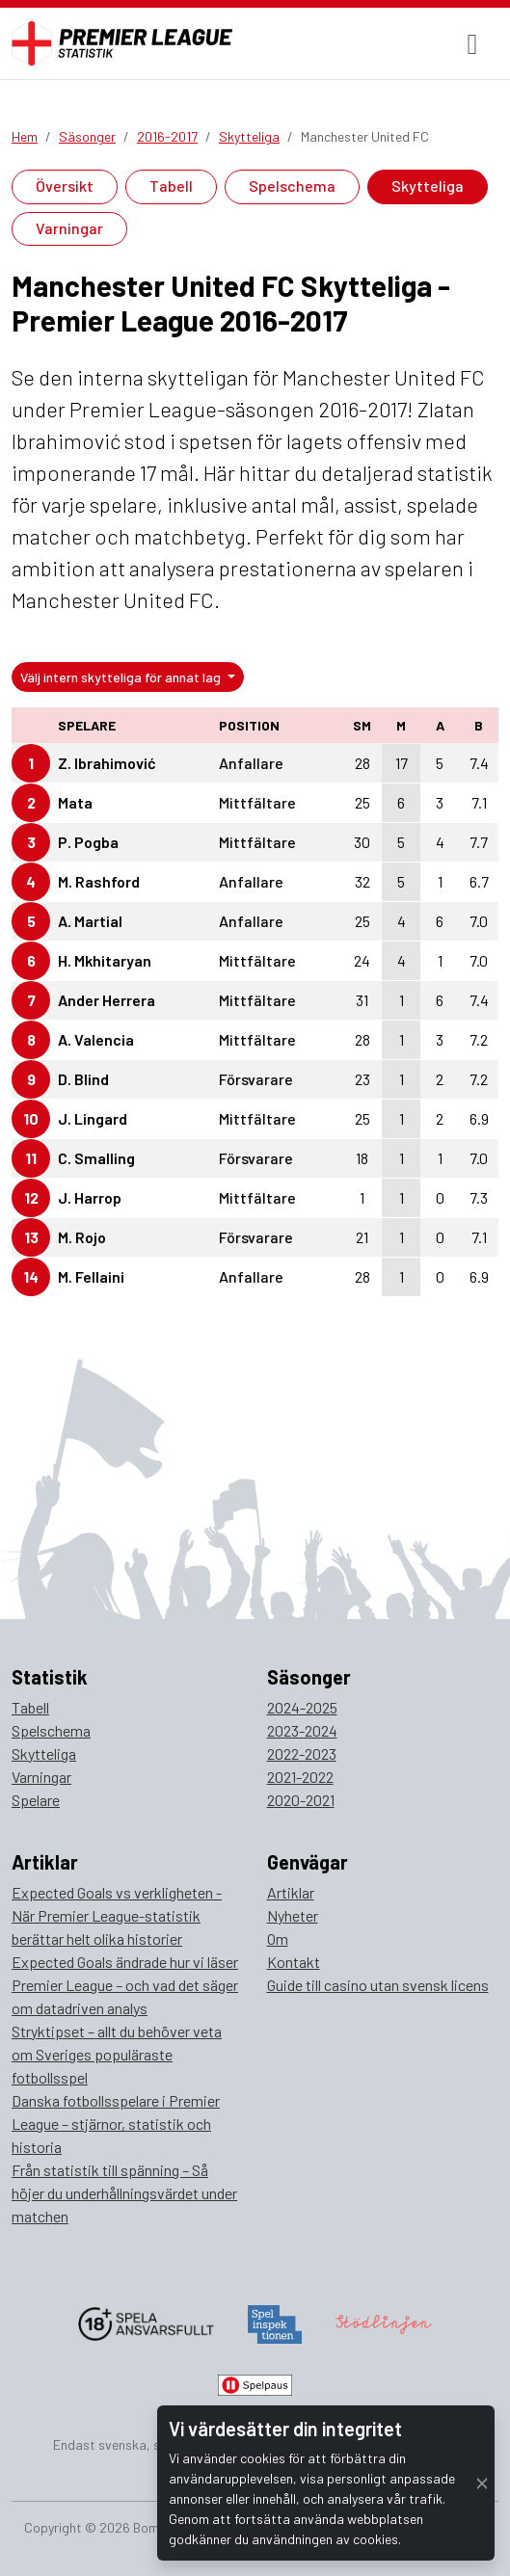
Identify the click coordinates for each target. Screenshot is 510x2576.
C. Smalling (96, 1158)
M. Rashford (99, 881)
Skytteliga (249, 136)
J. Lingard (92, 1118)
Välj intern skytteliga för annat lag (122, 677)
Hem (25, 136)
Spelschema (292, 185)
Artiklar (290, 1892)
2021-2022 (300, 1776)
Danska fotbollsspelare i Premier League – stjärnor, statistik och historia (116, 2123)
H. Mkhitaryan (104, 960)
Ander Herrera (106, 1000)
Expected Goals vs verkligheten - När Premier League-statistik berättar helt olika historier (117, 1915)
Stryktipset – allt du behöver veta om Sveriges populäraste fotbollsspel (117, 2054)
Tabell (171, 185)
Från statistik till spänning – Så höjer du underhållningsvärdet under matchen (124, 2193)
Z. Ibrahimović (107, 763)
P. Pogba (88, 842)
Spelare (36, 1800)
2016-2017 (167, 136)
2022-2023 (301, 1753)
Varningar (69, 228)
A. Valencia (96, 1039)
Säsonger (87, 136)
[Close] (482, 2483)
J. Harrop (89, 1197)
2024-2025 (302, 1707)
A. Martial (90, 921)
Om (277, 1938)
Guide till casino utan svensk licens (378, 1985)
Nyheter (292, 1915)
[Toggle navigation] (472, 43)
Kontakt (293, 1961)
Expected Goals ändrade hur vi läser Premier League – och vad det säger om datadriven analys (125, 1984)
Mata (75, 802)
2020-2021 (301, 1800)
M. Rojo (82, 1237)
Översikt (65, 185)
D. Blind (83, 1079)
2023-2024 (302, 1730)
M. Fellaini (91, 1276)
